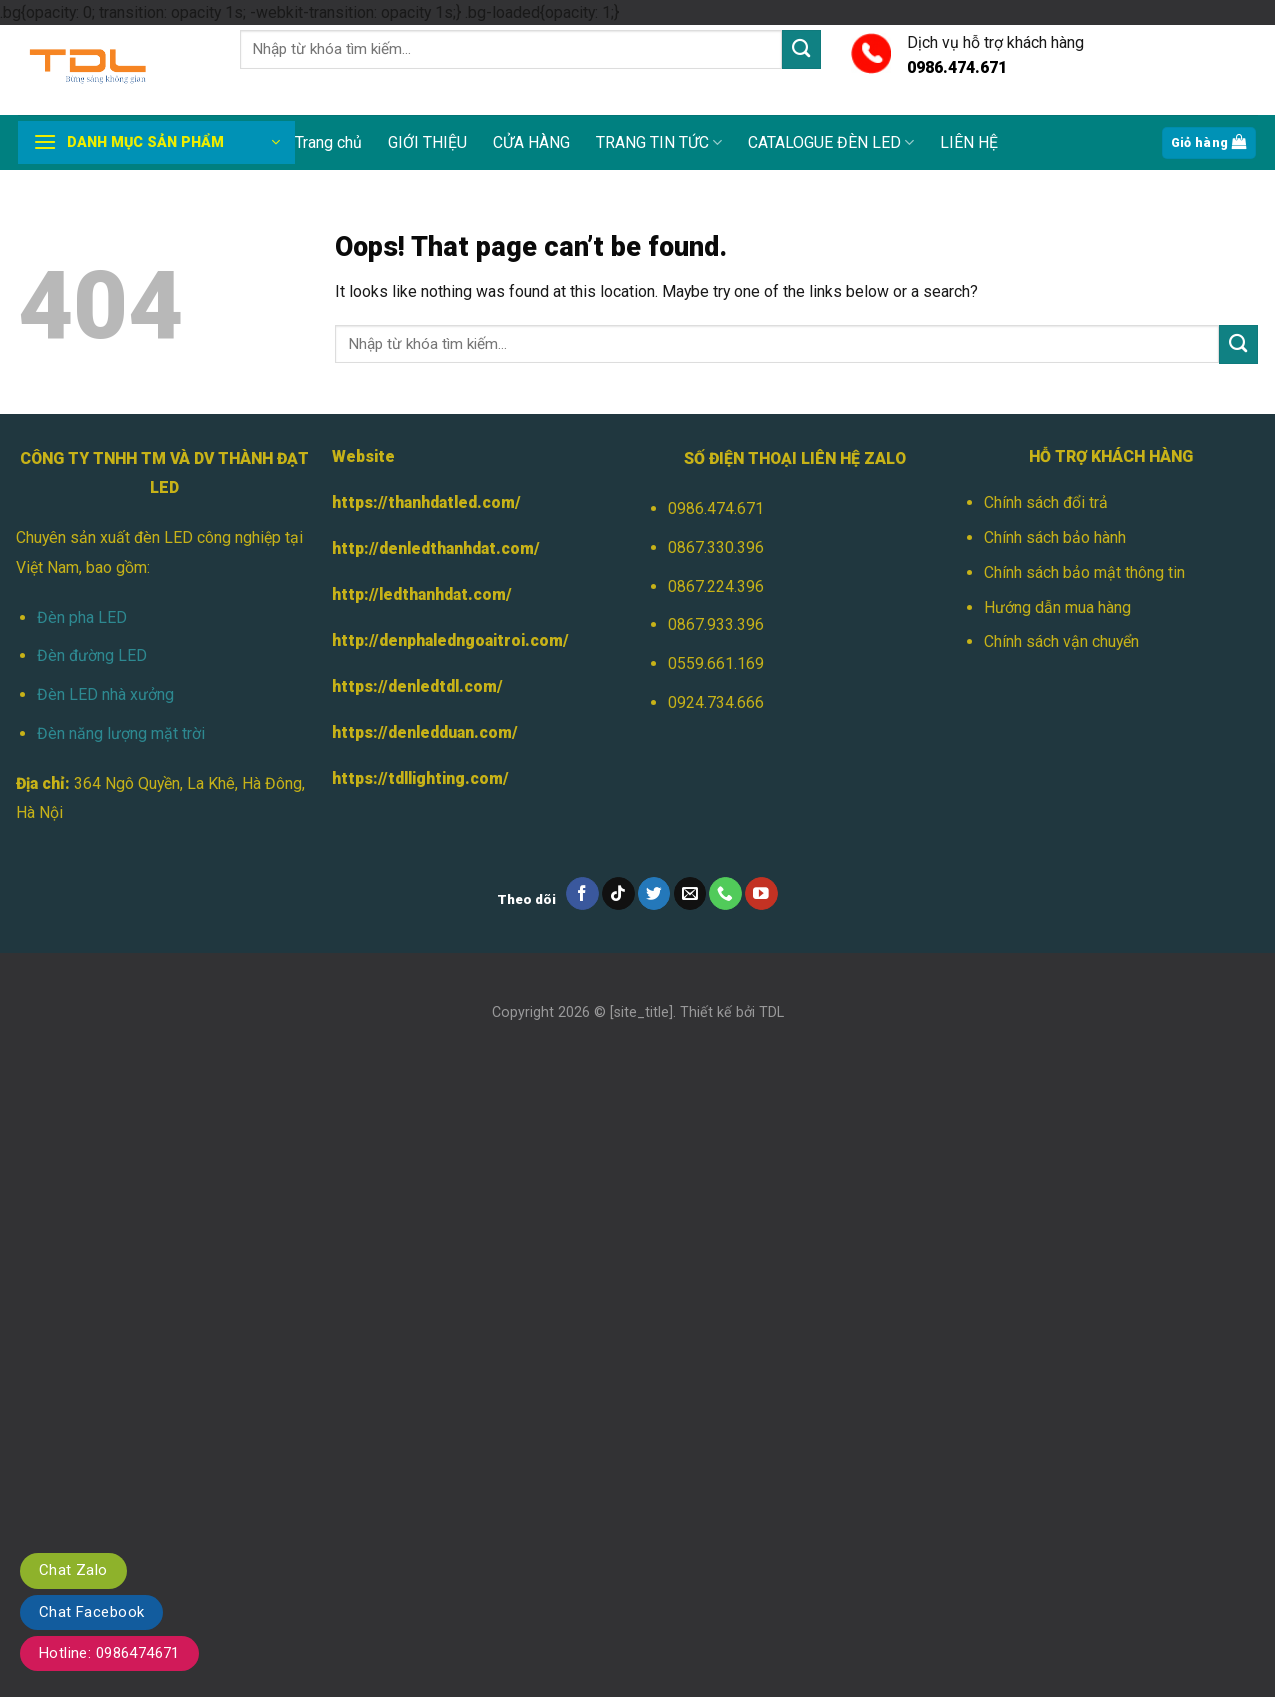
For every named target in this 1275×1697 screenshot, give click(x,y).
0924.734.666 (716, 702)
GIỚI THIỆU (427, 142)
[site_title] (641, 1012)
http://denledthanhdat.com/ (436, 548)
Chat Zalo (73, 1570)
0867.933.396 (716, 624)
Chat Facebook (91, 1612)
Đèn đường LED (92, 655)
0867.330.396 (716, 547)
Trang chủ (328, 142)
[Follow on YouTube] (761, 893)
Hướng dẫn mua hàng (1057, 607)
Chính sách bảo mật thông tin (1084, 572)
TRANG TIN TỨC (659, 142)
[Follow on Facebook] (582, 893)
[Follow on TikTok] (618, 893)
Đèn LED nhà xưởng (105, 694)
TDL (771, 1012)
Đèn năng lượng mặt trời (121, 733)
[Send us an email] (690, 893)
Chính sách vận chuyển (1061, 641)
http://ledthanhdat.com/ (422, 594)
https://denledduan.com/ (425, 732)
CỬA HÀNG (531, 142)
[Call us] (725, 893)
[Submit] (801, 49)
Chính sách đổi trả (1046, 502)
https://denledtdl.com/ (417, 686)
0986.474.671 (716, 508)
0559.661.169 (716, 663)
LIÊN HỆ (969, 142)
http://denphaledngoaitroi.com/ (450, 640)
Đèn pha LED (82, 617)
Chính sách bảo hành (1055, 537)
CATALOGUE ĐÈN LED (831, 142)
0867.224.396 (716, 586)
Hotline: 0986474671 (109, 1653)
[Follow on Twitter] (654, 893)
